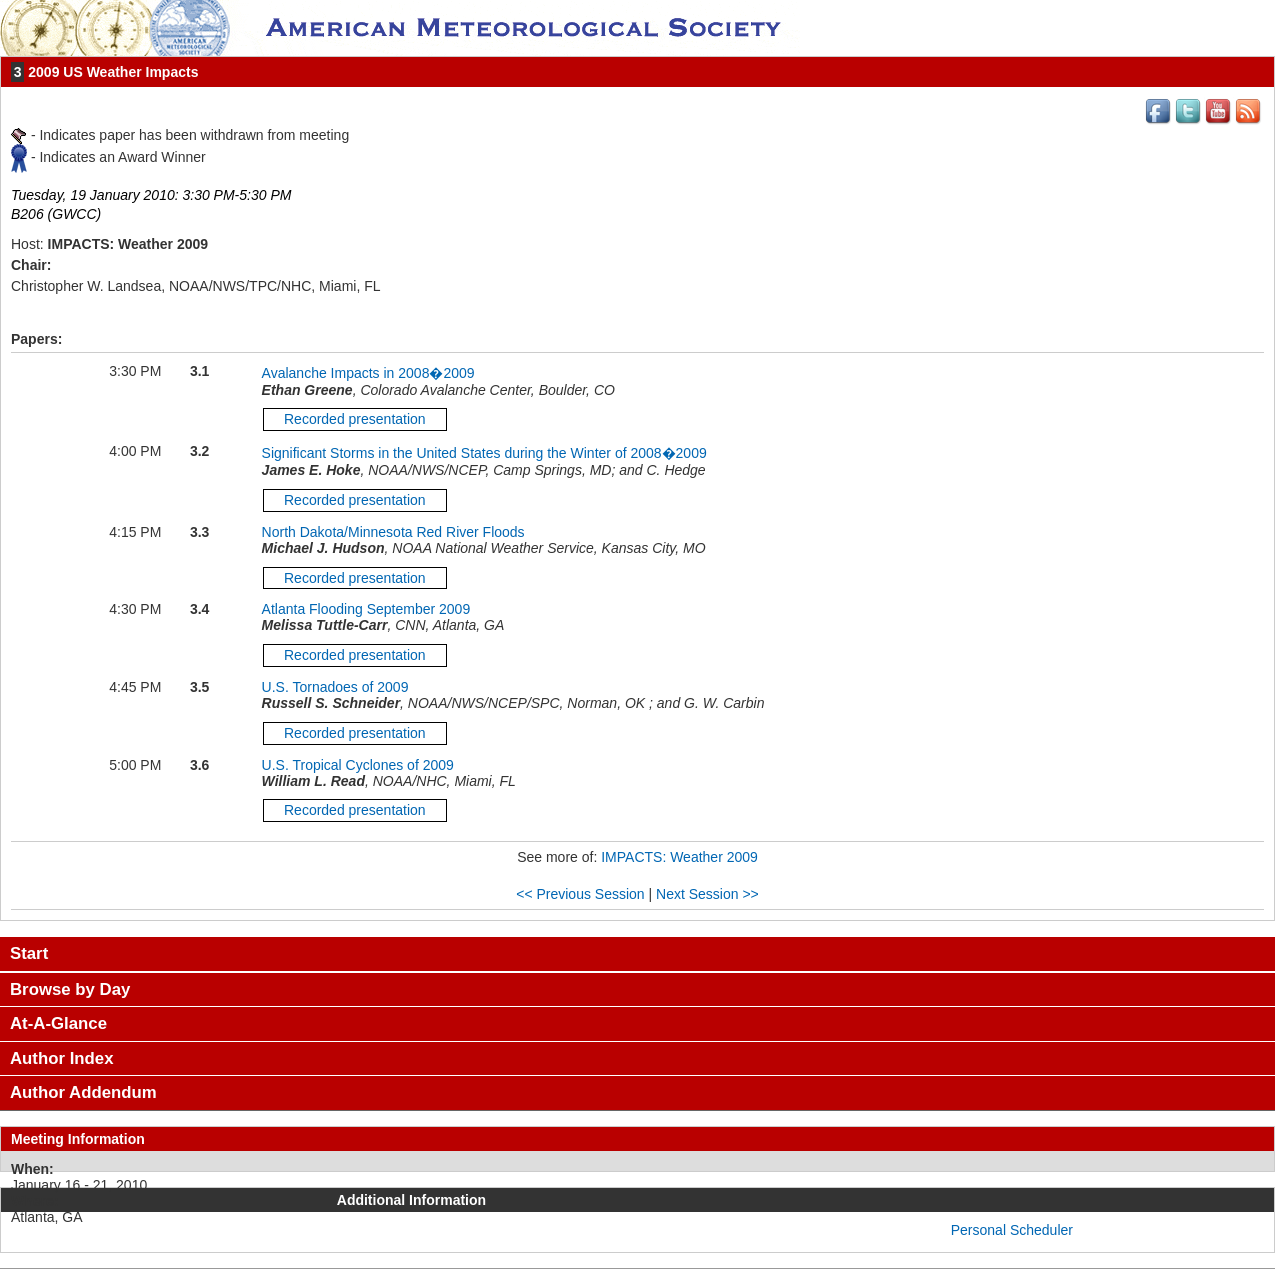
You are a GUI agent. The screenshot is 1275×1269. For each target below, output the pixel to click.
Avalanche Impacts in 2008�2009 (368, 373)
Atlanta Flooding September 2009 (366, 609)
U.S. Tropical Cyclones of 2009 (358, 765)
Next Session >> (707, 894)
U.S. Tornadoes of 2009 (335, 687)
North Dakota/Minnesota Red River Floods (393, 532)
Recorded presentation (355, 419)
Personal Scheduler (1012, 1230)
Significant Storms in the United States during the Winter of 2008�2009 (484, 453)
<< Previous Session (580, 894)
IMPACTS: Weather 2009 (679, 857)
